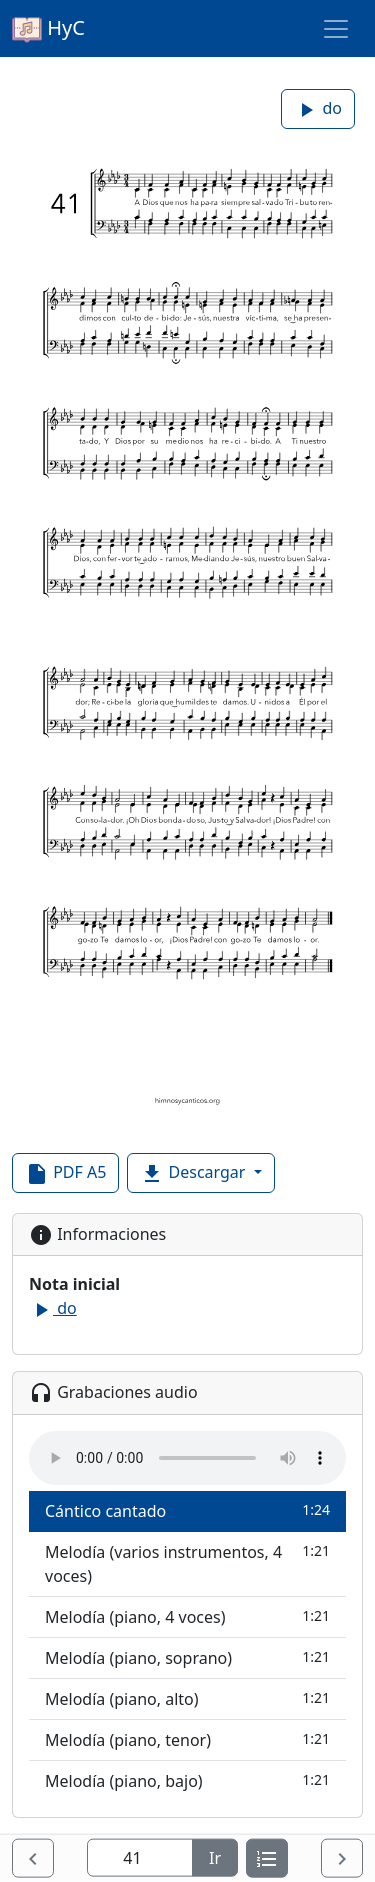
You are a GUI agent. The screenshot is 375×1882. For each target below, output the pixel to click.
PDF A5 (65, 1173)
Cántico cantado (187, 1510)
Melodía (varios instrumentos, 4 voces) (187, 1563)
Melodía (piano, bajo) (187, 1780)
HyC (48, 29)
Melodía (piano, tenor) (187, 1739)
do (318, 109)
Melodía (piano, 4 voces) (187, 1616)
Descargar (194, 1173)
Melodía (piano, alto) (187, 1698)
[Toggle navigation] (336, 29)
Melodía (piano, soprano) (187, 1657)
